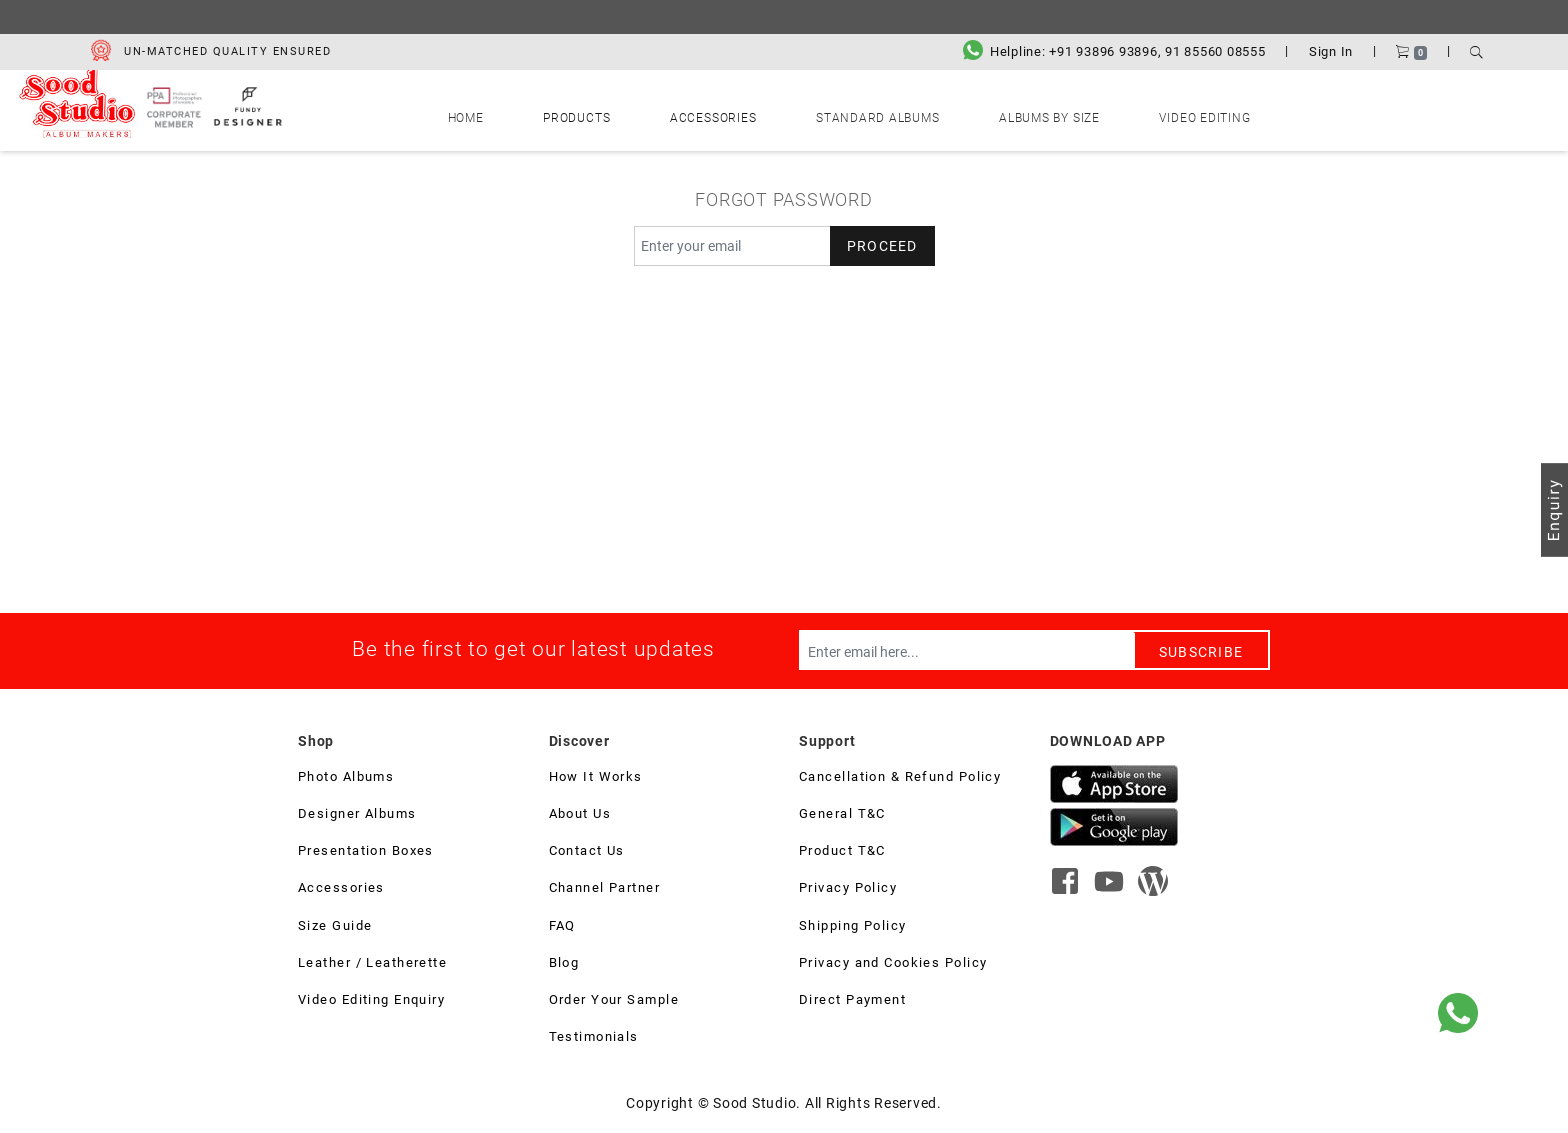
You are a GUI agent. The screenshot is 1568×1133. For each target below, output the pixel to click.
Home (580, 113)
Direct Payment (852, 1002)
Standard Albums (855, 113)
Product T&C (842, 853)
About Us (580, 816)
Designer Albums (357, 816)
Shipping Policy (853, 928)
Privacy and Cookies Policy (893, 965)
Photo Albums (346, 779)
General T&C (842, 816)
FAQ (562, 928)
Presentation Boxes (366, 853)
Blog (564, 965)
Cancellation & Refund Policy (900, 779)
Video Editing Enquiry (371, 1002)
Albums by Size (982, 113)
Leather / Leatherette (372, 965)
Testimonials (594, 1039)
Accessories (738, 113)
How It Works (596, 779)
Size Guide (335, 928)
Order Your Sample (614, 1002)
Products (648, 113)
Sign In (1331, 51)
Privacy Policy (848, 890)
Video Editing (1092, 113)
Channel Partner (605, 890)
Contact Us (587, 853)
